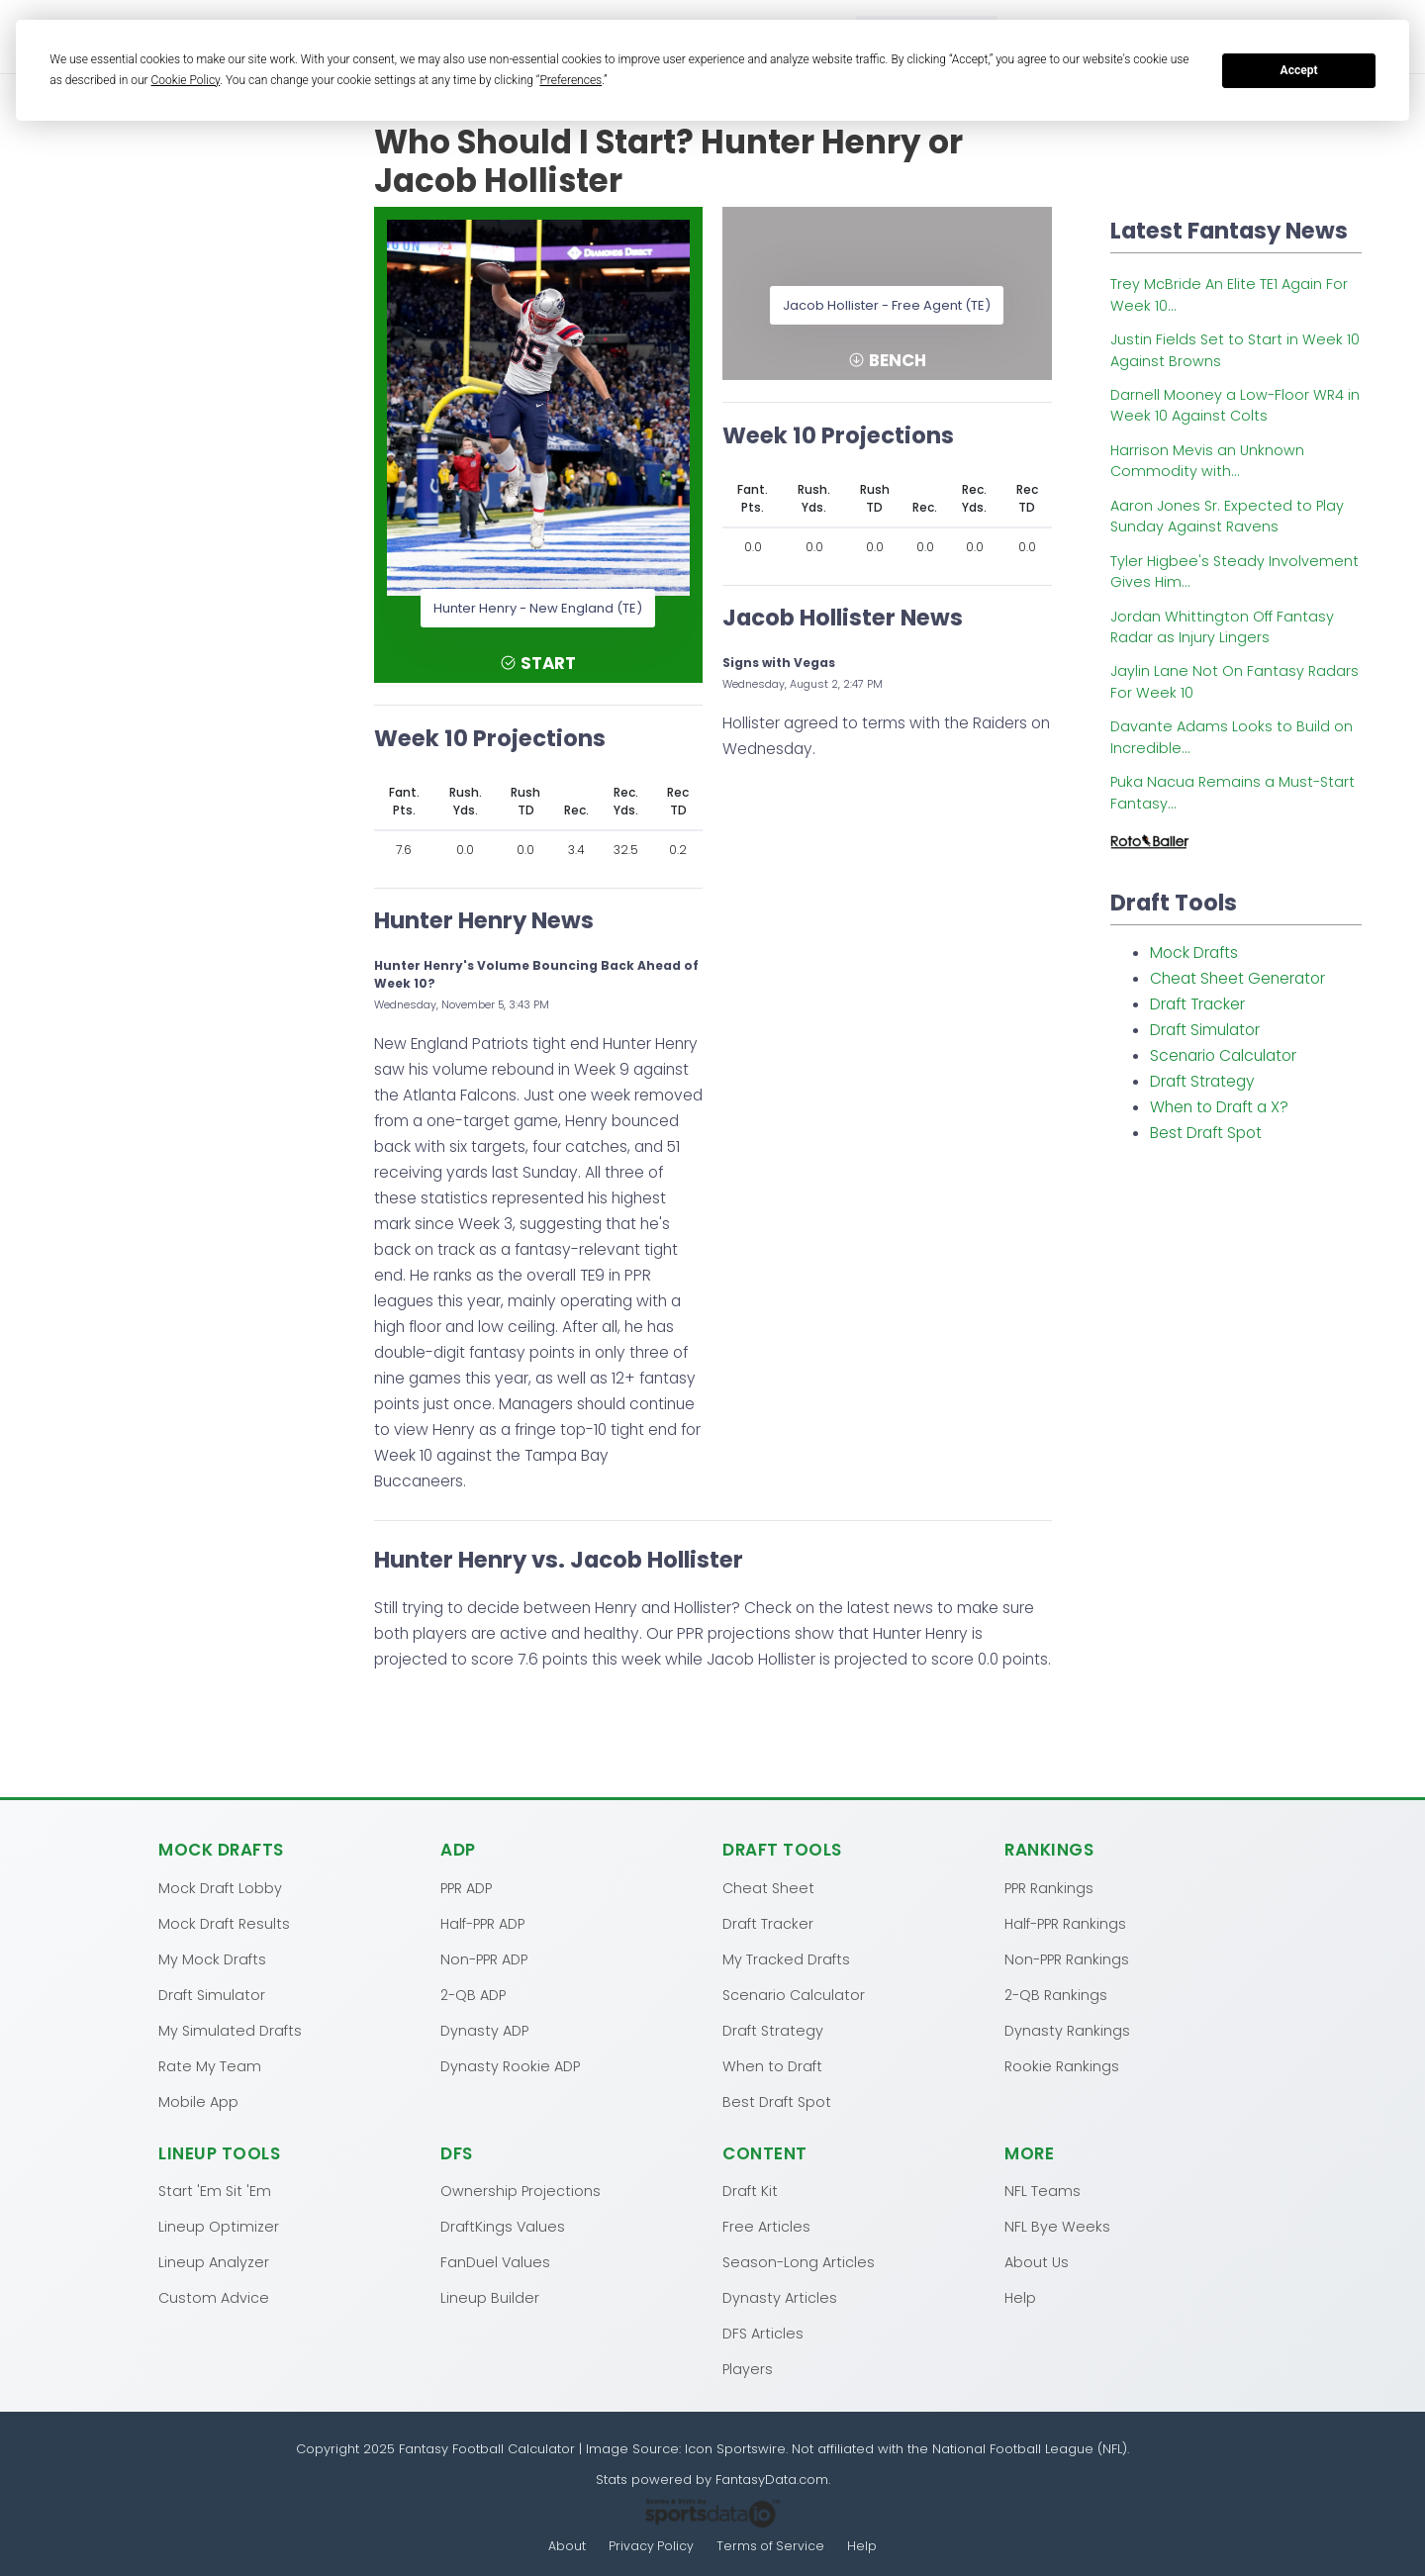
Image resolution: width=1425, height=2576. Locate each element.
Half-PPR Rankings (1065, 1923)
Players (747, 2368)
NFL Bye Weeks (1057, 2226)
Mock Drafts (1194, 952)
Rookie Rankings (1061, 2065)
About (566, 2545)
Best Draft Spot (1206, 1132)
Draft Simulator (1205, 1029)
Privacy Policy (651, 2545)
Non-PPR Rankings (1066, 1958)
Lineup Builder (489, 2297)
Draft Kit (750, 2190)
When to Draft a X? (1219, 1107)
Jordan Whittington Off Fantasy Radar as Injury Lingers (1222, 627)
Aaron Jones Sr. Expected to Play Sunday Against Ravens (1227, 516)
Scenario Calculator (1223, 1055)
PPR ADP (466, 1887)
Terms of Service (771, 2545)
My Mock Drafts (212, 1958)
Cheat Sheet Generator (1237, 978)
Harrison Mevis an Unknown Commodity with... (1207, 460)
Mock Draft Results (224, 1923)
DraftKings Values (502, 2226)
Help (1020, 2297)
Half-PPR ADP (482, 1923)
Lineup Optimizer (218, 2226)
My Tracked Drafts (786, 1958)
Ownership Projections (520, 2190)
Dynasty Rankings (1067, 2030)
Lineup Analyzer (213, 2261)
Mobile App (198, 2101)
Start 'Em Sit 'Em (214, 2190)
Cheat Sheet (768, 1887)
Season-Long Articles (798, 2261)
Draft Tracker (1197, 1004)
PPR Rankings (1048, 1887)
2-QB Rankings (1055, 1994)
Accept (1299, 70)
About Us (1036, 2261)
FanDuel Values (495, 2261)
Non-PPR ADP (483, 1958)
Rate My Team (209, 2065)
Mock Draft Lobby (220, 1887)
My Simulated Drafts (230, 2030)
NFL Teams (1042, 2190)
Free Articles (766, 2226)
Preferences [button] (570, 80)
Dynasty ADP (484, 2030)
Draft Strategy (1202, 1081)
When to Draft (772, 2065)
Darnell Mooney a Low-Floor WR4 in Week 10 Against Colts (1235, 405)
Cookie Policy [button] (186, 80)
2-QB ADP (473, 1994)
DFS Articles (763, 2332)
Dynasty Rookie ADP (510, 2065)
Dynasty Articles (779, 2297)
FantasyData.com (771, 2478)
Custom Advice (213, 2297)
